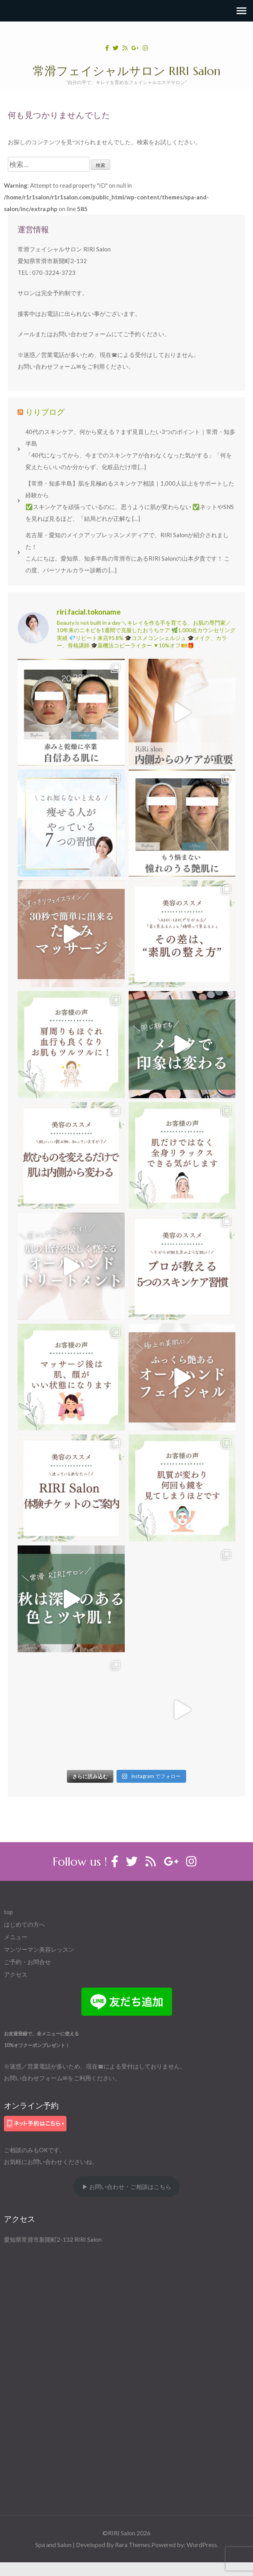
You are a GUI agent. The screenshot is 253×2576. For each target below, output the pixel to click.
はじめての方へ (24, 1924)
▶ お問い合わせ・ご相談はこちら (126, 2186)
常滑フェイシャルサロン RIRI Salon (127, 71)
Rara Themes (132, 2544)
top (8, 1911)
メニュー (15, 1936)
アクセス (15, 1974)
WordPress (202, 2544)
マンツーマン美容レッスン (39, 1949)
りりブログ (45, 412)
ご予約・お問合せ (27, 1961)
